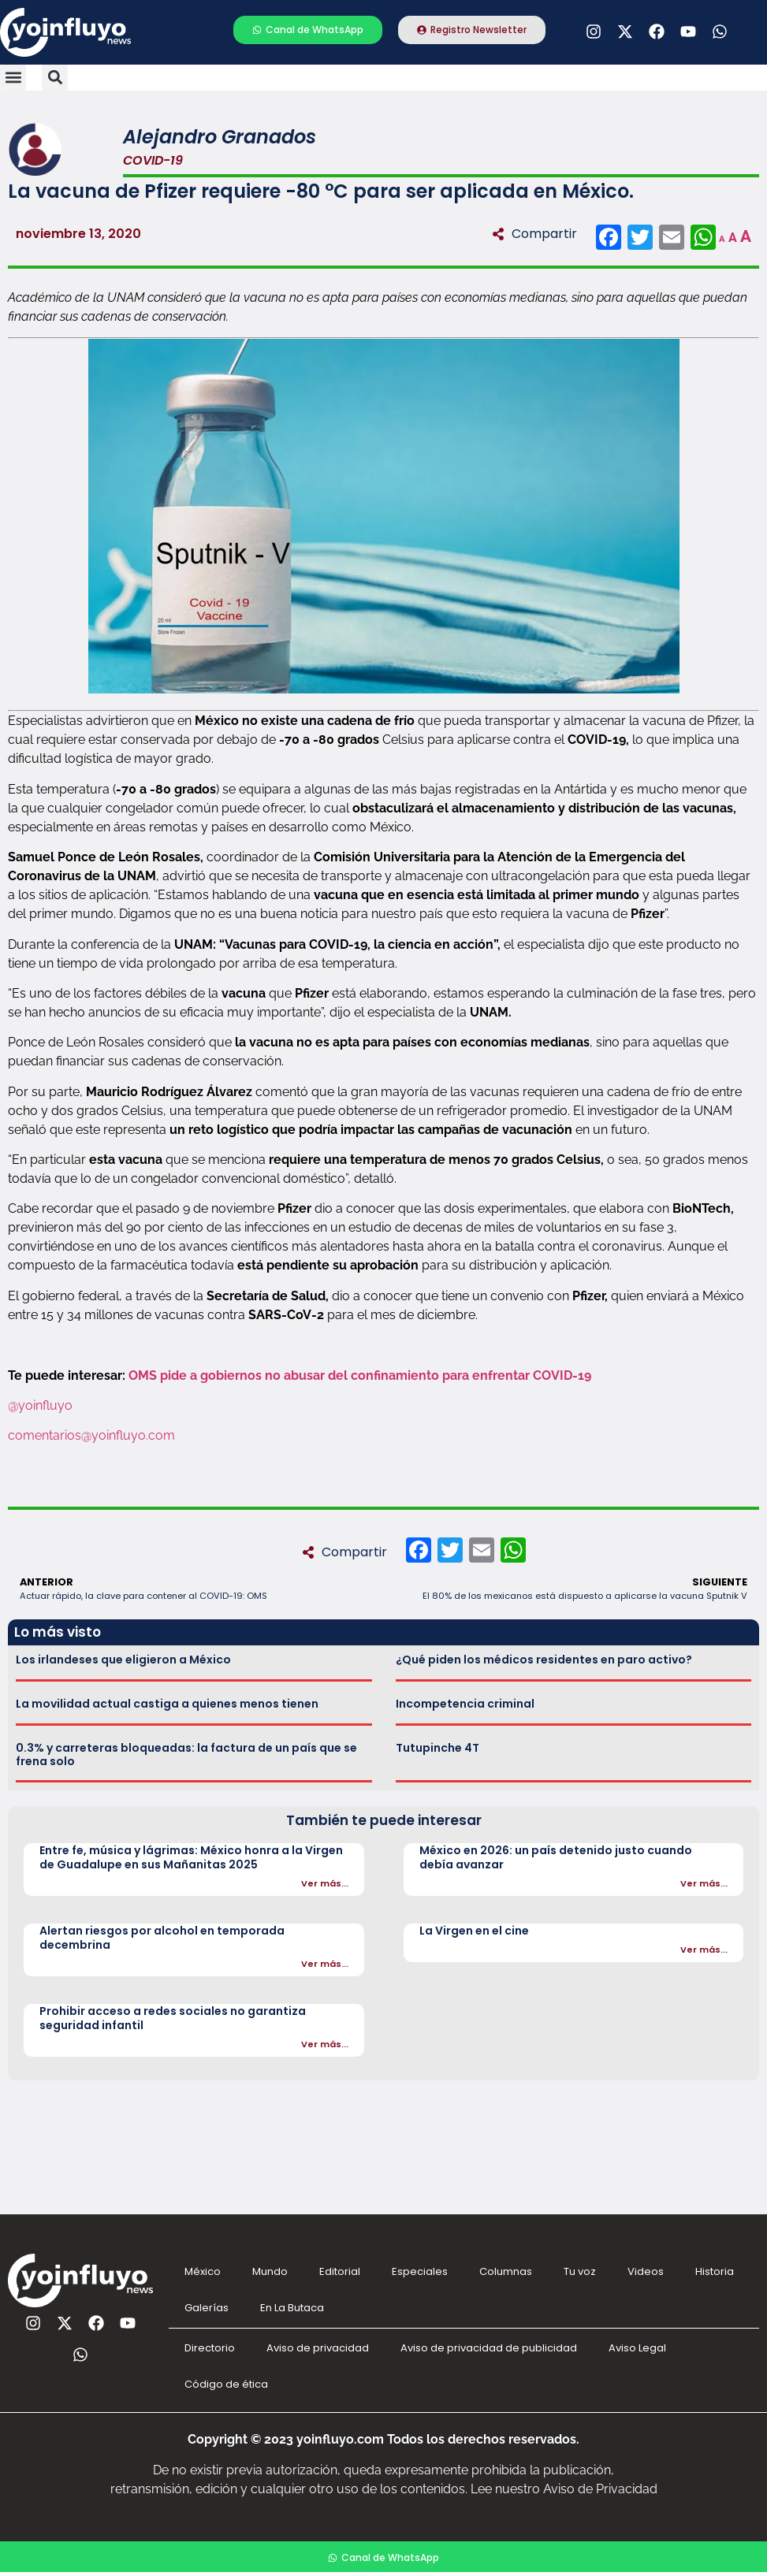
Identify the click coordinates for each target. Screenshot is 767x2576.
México (202, 2271)
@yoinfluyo (40, 1405)
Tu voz (580, 2271)
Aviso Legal (637, 2347)
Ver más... (324, 1883)
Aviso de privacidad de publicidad (488, 2347)
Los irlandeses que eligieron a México (123, 1659)
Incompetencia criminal (465, 1704)
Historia (714, 2271)
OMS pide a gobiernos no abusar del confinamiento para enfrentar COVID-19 (359, 1375)
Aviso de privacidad (317, 2347)
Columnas (505, 2271)
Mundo (270, 2271)
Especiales (420, 2271)
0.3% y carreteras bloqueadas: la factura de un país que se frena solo (186, 1754)
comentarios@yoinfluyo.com (91, 1435)
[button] (13, 78)
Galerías (206, 2307)
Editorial (339, 2271)
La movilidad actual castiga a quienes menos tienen (167, 1704)
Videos (645, 2271)
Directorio (209, 2347)
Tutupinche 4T (437, 1748)
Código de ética (226, 2384)
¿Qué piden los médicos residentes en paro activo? (544, 1659)
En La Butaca (292, 2307)
